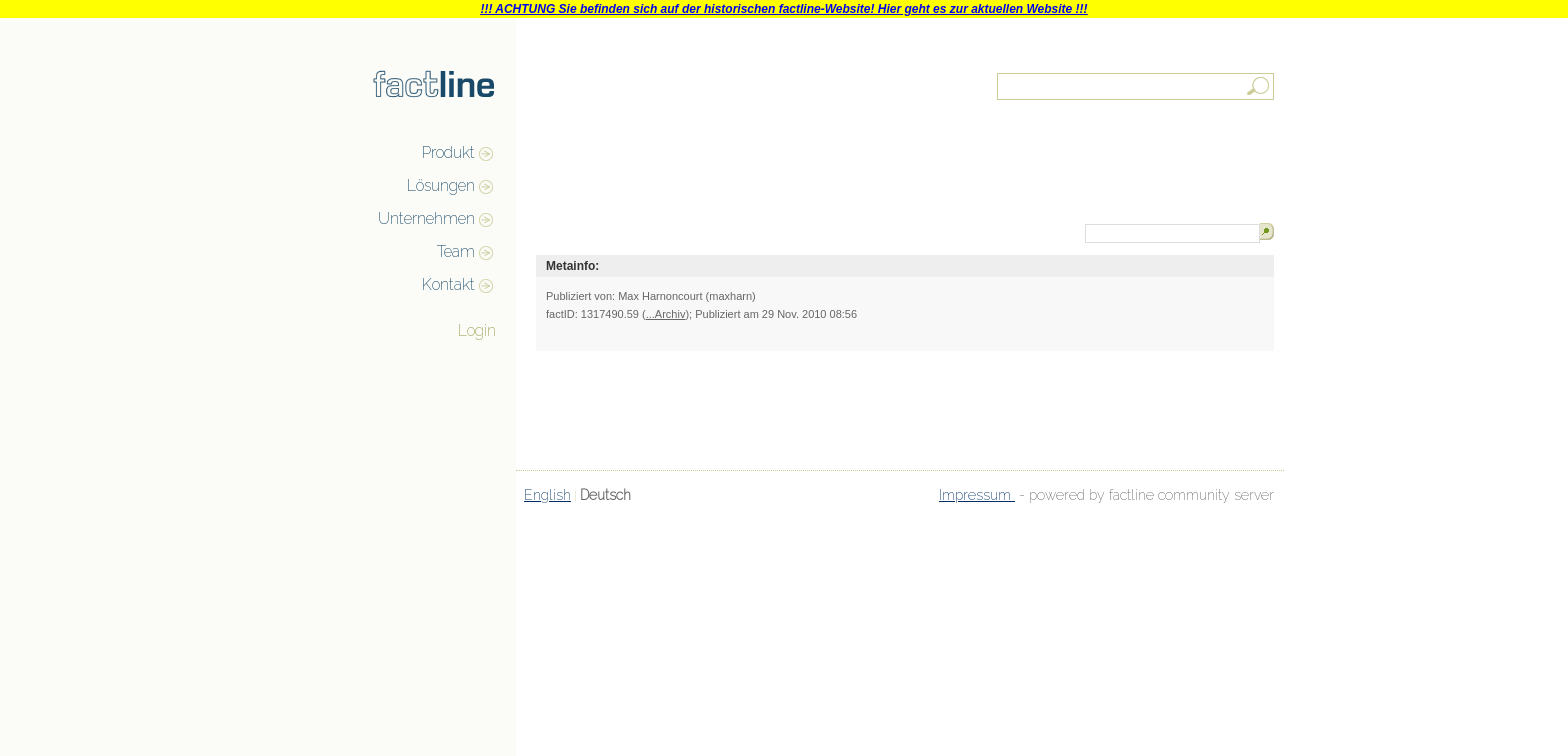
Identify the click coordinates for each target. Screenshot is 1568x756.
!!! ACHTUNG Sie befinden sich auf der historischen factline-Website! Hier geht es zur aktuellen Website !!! (783, 9)
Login (477, 330)
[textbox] (1137, 86)
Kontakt (448, 284)
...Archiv (666, 314)
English (547, 495)
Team (456, 251)
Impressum (977, 495)
